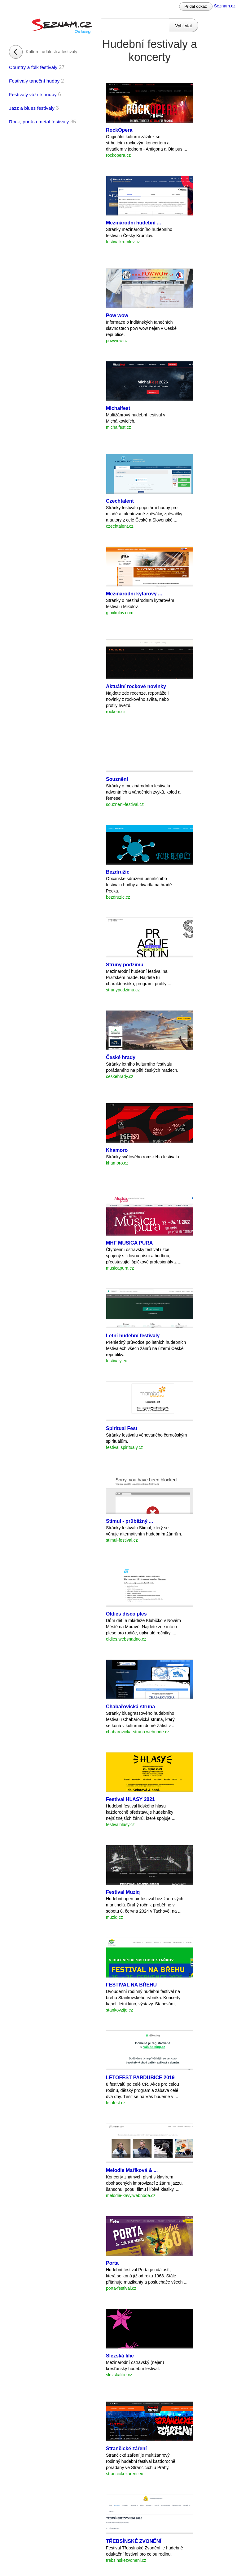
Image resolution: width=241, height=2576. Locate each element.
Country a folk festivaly (33, 67)
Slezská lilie (120, 2355)
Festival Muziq (123, 1892)
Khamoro (117, 1150)
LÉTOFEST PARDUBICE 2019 (140, 2077)
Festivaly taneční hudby (34, 80)
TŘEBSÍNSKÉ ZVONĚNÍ (133, 2541)
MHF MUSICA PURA (129, 1242)
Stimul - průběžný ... (129, 1521)
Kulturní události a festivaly (51, 51)
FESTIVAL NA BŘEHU (131, 1984)
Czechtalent (120, 501)
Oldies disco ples (126, 1613)
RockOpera (119, 130)
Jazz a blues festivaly (32, 108)
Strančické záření (126, 2448)
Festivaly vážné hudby (33, 94)
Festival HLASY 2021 (130, 1799)
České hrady (120, 1057)
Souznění (117, 779)
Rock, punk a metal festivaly (39, 121)
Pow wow (117, 315)
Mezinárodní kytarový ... (134, 593)
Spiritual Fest (121, 1428)
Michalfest (118, 408)
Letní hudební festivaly (133, 1335)
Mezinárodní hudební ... (133, 222)
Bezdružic (117, 872)
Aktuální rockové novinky (136, 686)
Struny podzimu (124, 964)
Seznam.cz (224, 5)
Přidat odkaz (196, 6)
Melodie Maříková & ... (132, 2170)
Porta (112, 2263)
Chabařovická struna (130, 1706)
